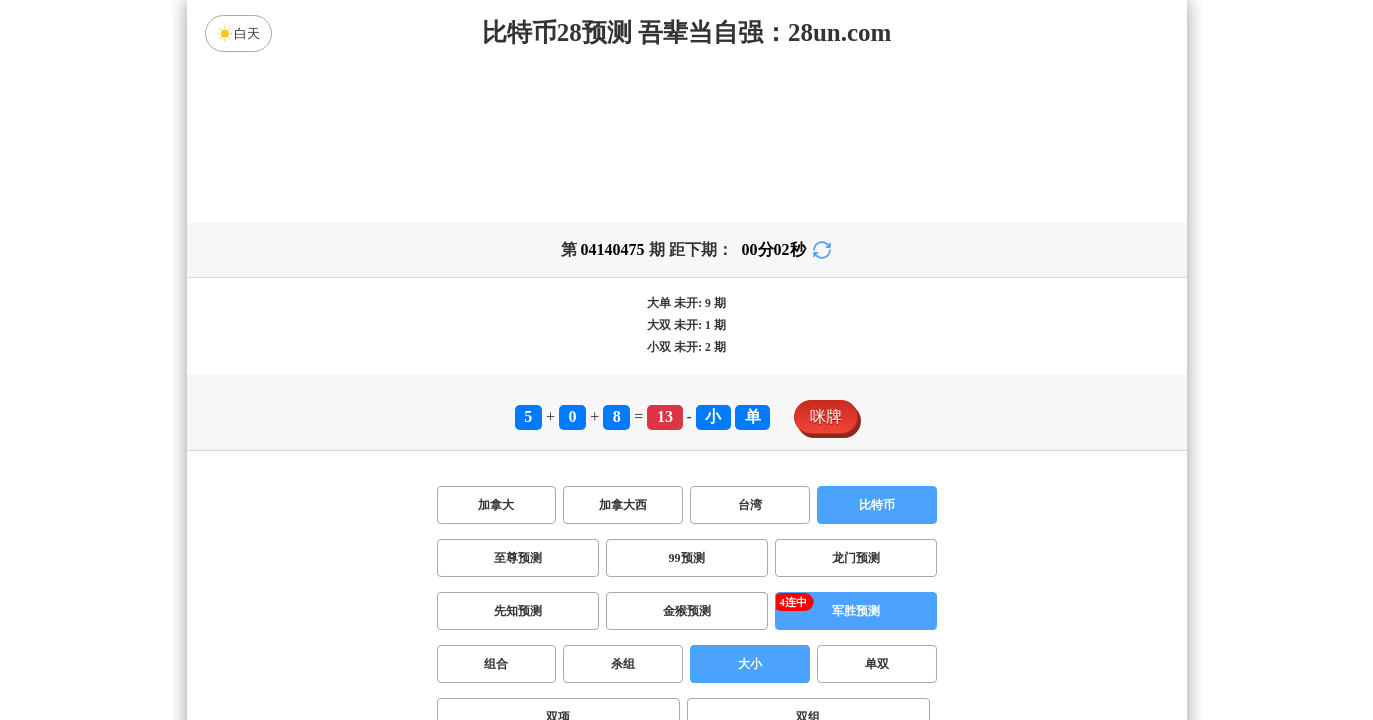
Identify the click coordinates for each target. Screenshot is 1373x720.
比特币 (877, 505)
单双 (877, 664)
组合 (496, 664)
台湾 (750, 505)
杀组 (623, 664)
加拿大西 (623, 505)
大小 (750, 664)
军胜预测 (856, 611)
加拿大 (496, 505)
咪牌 (826, 416)
